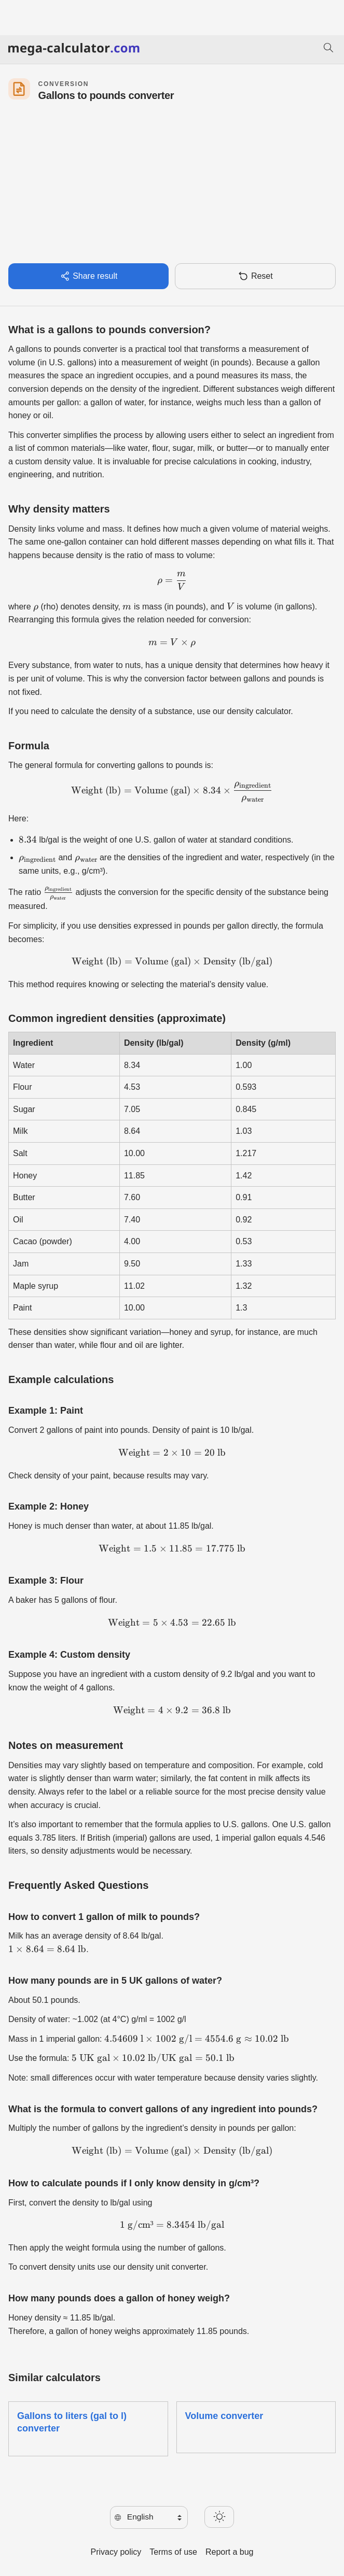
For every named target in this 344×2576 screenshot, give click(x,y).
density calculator (259, 711)
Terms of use (173, 2551)
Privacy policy (116, 2551)
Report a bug (229, 2551)
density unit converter (166, 2266)
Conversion (63, 84)
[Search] (328, 49)
